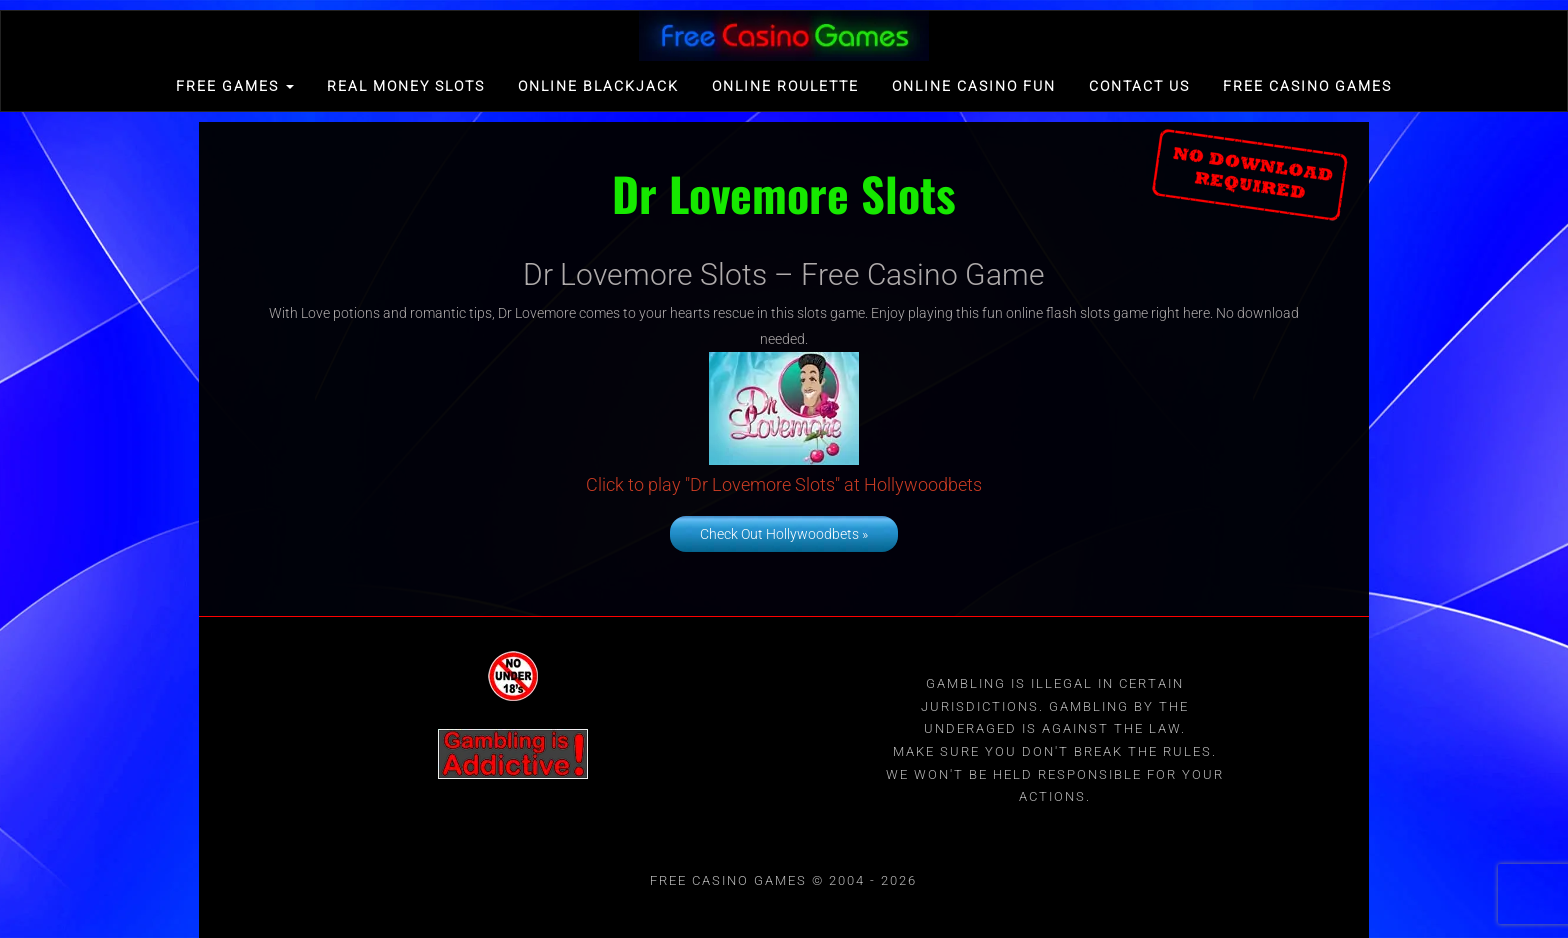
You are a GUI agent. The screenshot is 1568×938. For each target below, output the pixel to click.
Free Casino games (1307, 86)
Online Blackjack (598, 86)
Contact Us (1139, 86)
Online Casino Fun (974, 86)
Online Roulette (785, 86)
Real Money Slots (406, 86)
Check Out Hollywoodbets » (784, 534)
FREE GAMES (235, 86)
